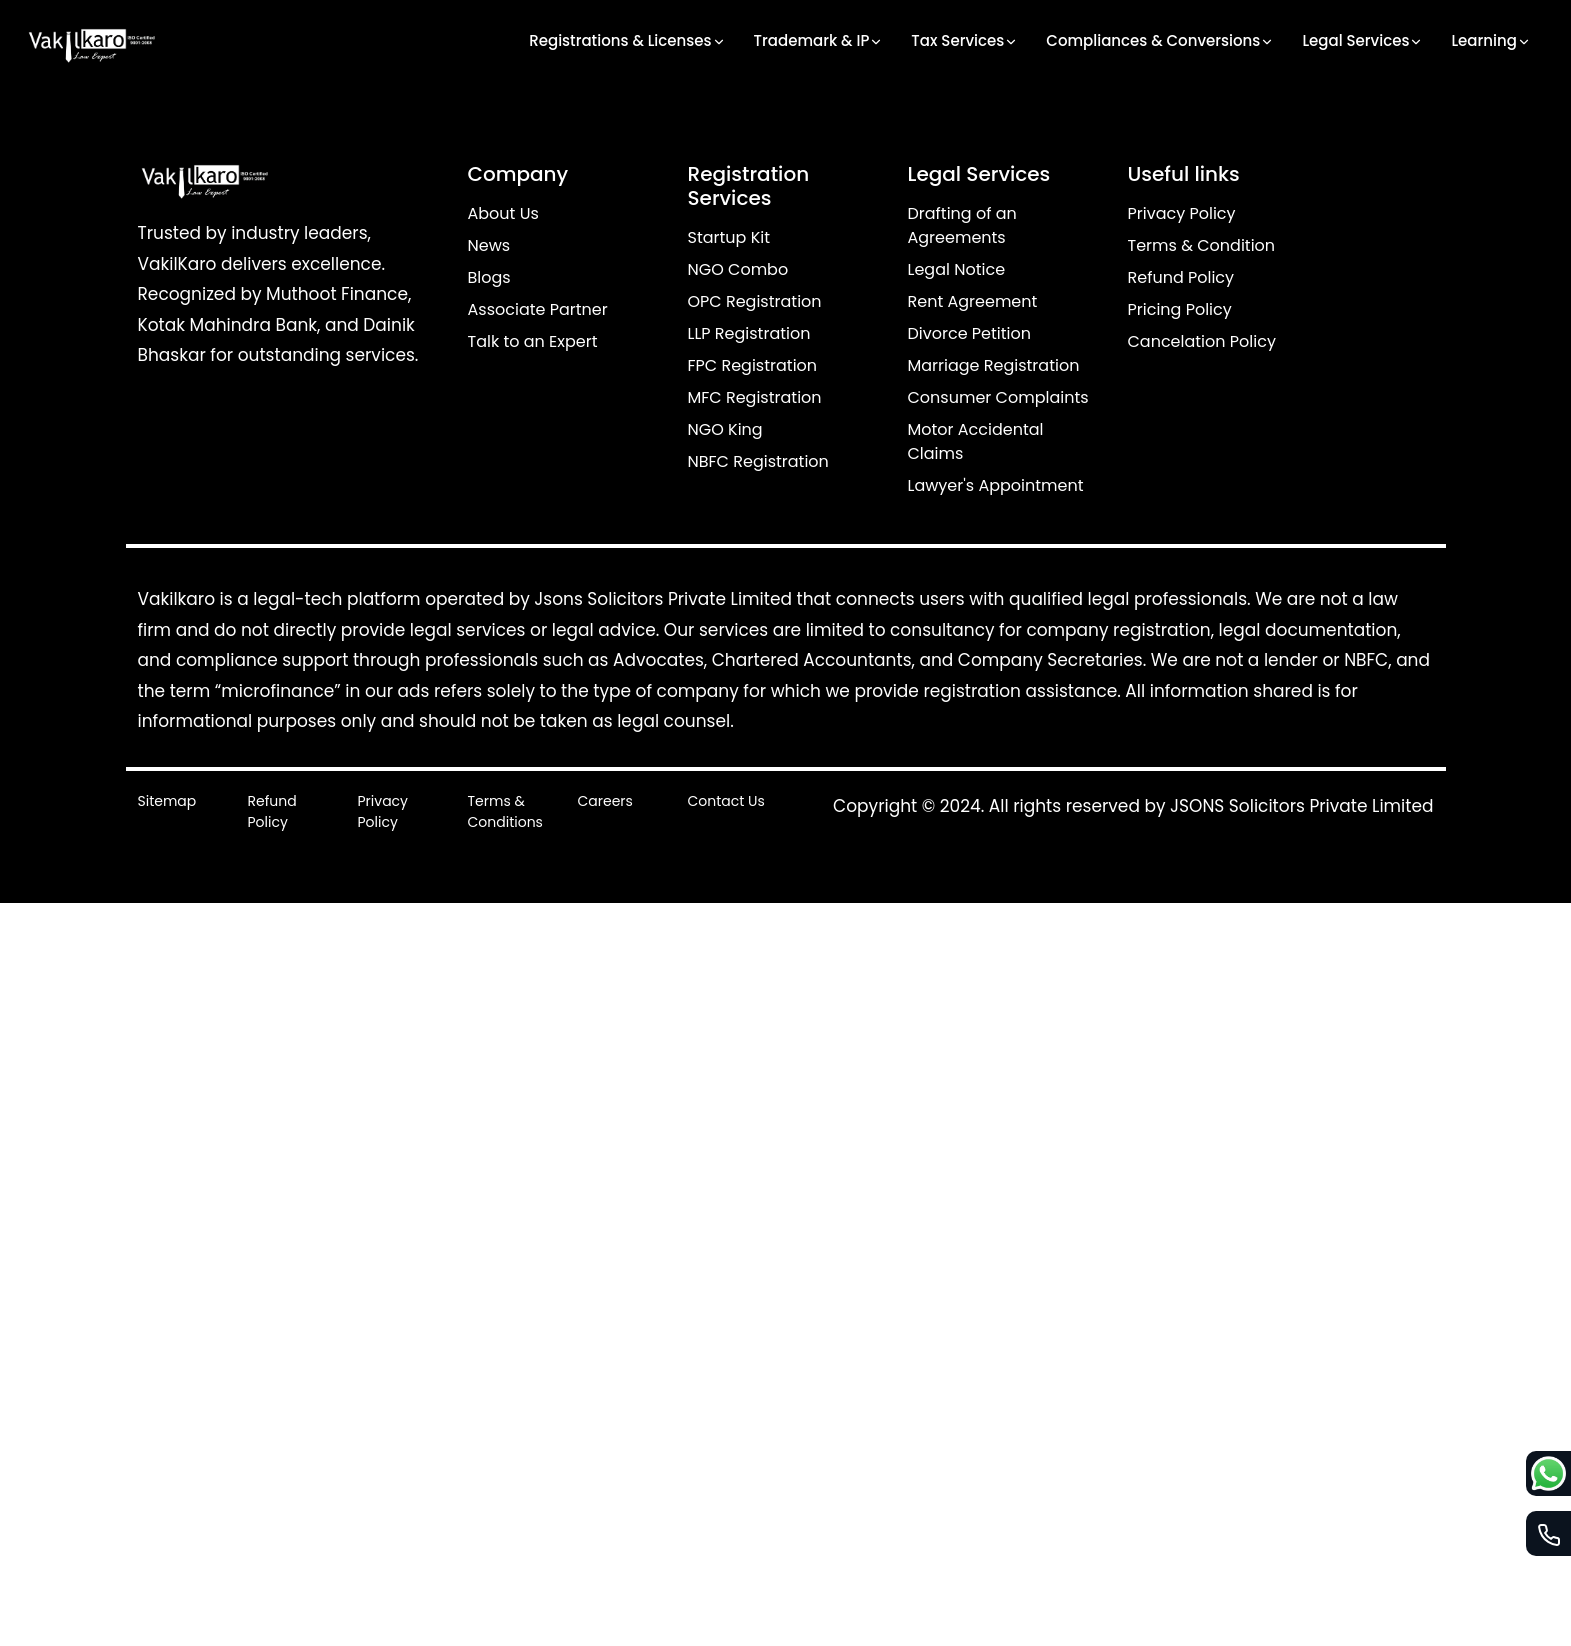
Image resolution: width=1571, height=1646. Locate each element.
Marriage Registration (994, 365)
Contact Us (726, 801)
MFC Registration (755, 397)
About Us (503, 213)
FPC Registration (753, 365)
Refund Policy (1181, 277)
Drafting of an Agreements (962, 225)
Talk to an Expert (533, 341)
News (489, 245)
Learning (1490, 42)
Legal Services (1362, 42)
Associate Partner (538, 309)
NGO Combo (738, 269)
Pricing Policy (1180, 309)
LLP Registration (749, 333)
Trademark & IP (819, 42)
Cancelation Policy (1202, 341)
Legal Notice (957, 269)
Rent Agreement (973, 301)
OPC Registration (755, 301)
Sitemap (167, 801)
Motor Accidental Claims (976, 441)
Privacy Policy (1182, 213)
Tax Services (964, 42)
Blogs (489, 277)
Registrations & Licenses (627, 42)
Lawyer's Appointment (996, 485)
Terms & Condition (1202, 245)
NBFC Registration (758, 461)
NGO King (725, 429)
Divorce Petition (970, 333)
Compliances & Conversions (1160, 42)
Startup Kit (729, 237)
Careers (605, 801)
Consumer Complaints (998, 397)
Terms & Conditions (505, 811)
